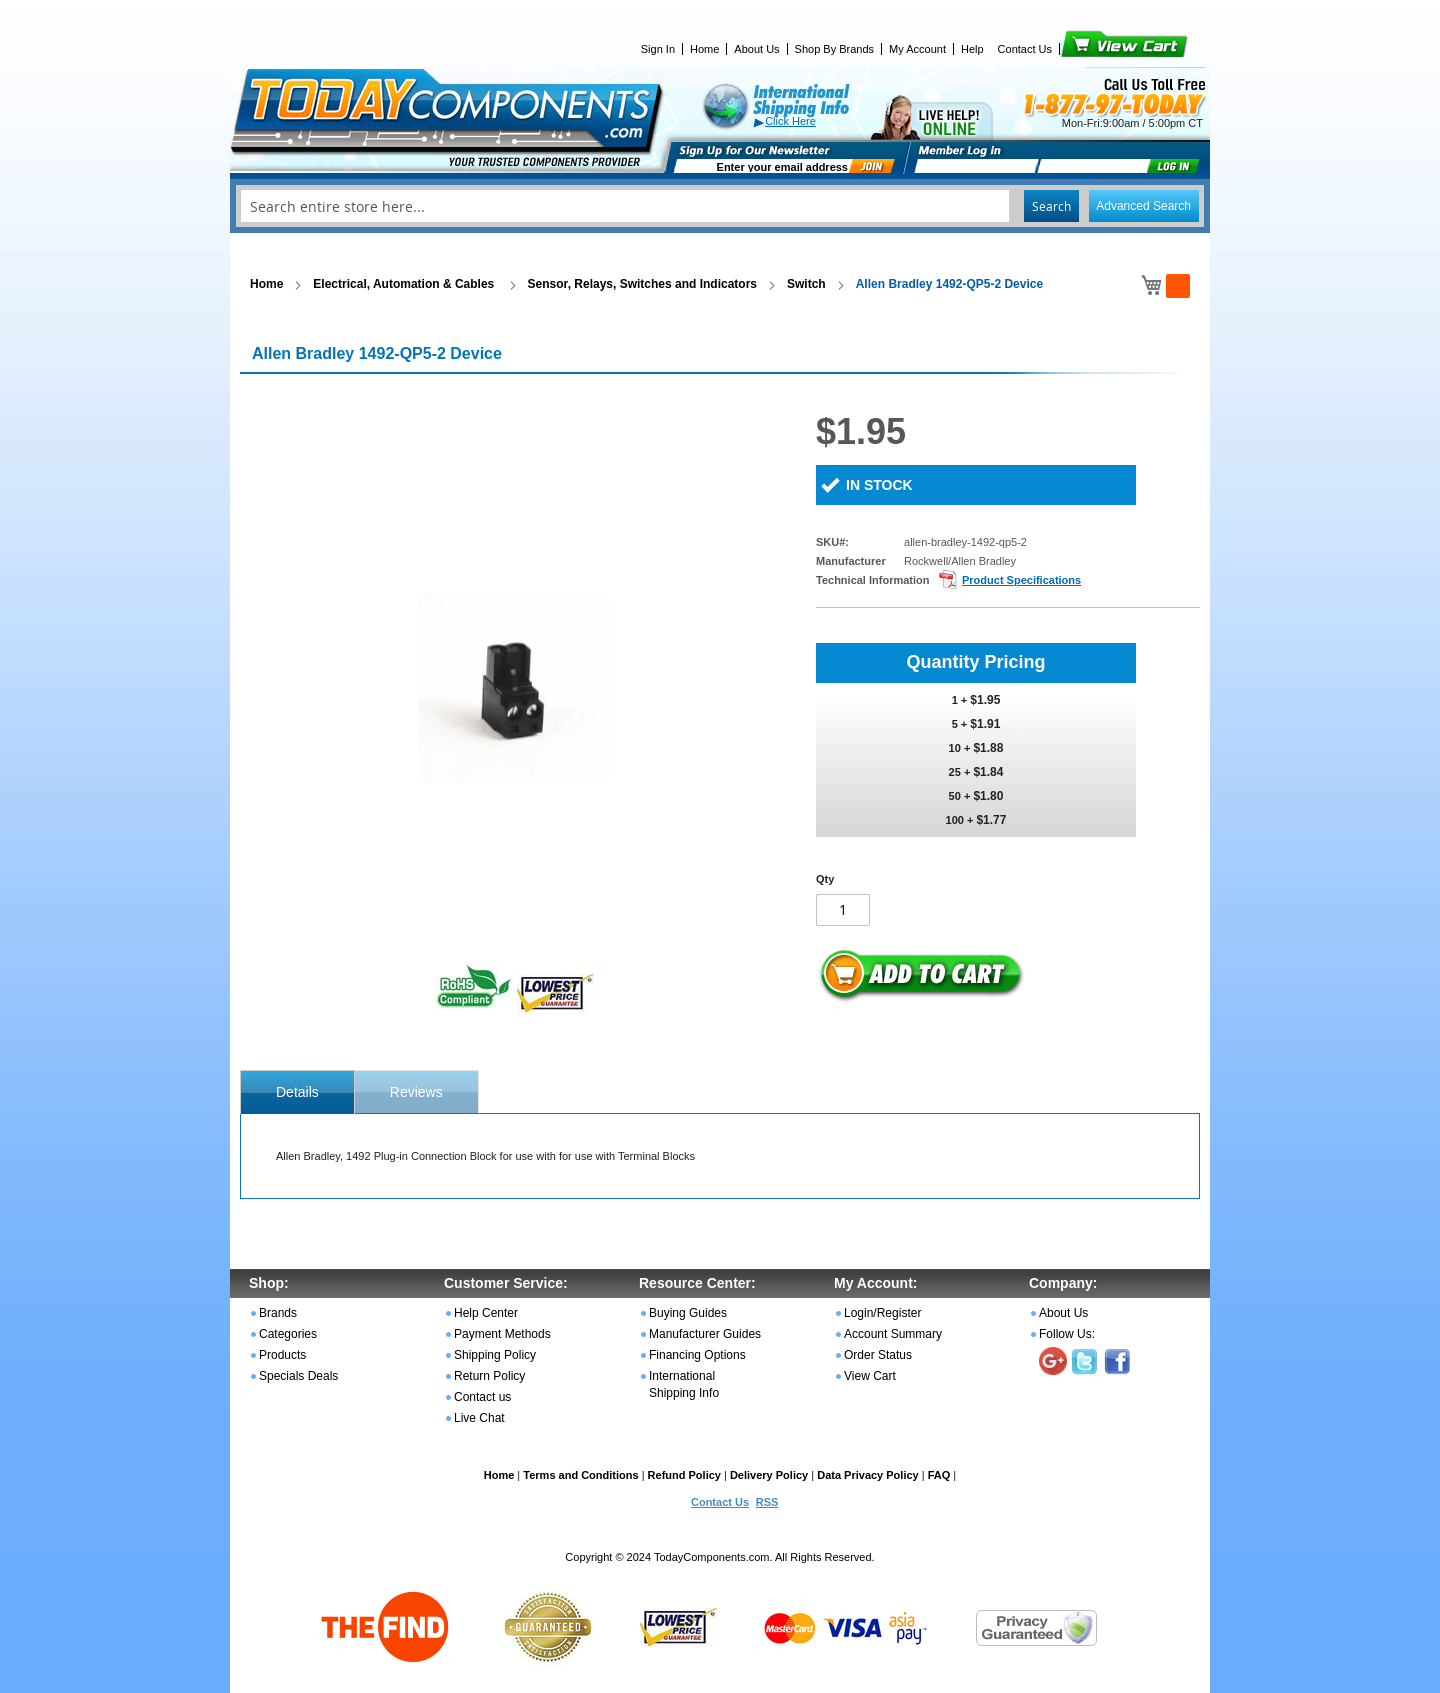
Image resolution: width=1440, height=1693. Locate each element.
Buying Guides (688, 1313)
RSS (767, 1502)
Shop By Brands (835, 49)
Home (704, 49)
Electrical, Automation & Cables (405, 284)
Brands (278, 1313)
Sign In (658, 49)
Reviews (416, 1092)
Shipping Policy (495, 1355)
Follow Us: (1067, 1334)
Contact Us (1025, 49)
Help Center (486, 1313)
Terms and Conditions (580, 1475)
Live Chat (479, 1418)
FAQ (939, 1475)
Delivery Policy (769, 1475)
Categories (288, 1334)
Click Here (790, 121)
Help (972, 49)
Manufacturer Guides (705, 1334)
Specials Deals (298, 1376)
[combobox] (720, 206)
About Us (756, 49)
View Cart (1090, 49)
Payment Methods (502, 1334)
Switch (806, 284)
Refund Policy (684, 1475)
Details (297, 1092)
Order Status (878, 1355)
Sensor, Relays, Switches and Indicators (642, 284)
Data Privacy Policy (868, 1475)
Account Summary (893, 1334)
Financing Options (697, 1355)
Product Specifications (1021, 580)
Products (282, 1355)
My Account (917, 49)
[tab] (297, 1092)
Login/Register (882, 1313)
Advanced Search (1143, 206)
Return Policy (489, 1376)
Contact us (482, 1397)
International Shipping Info (684, 1384)
